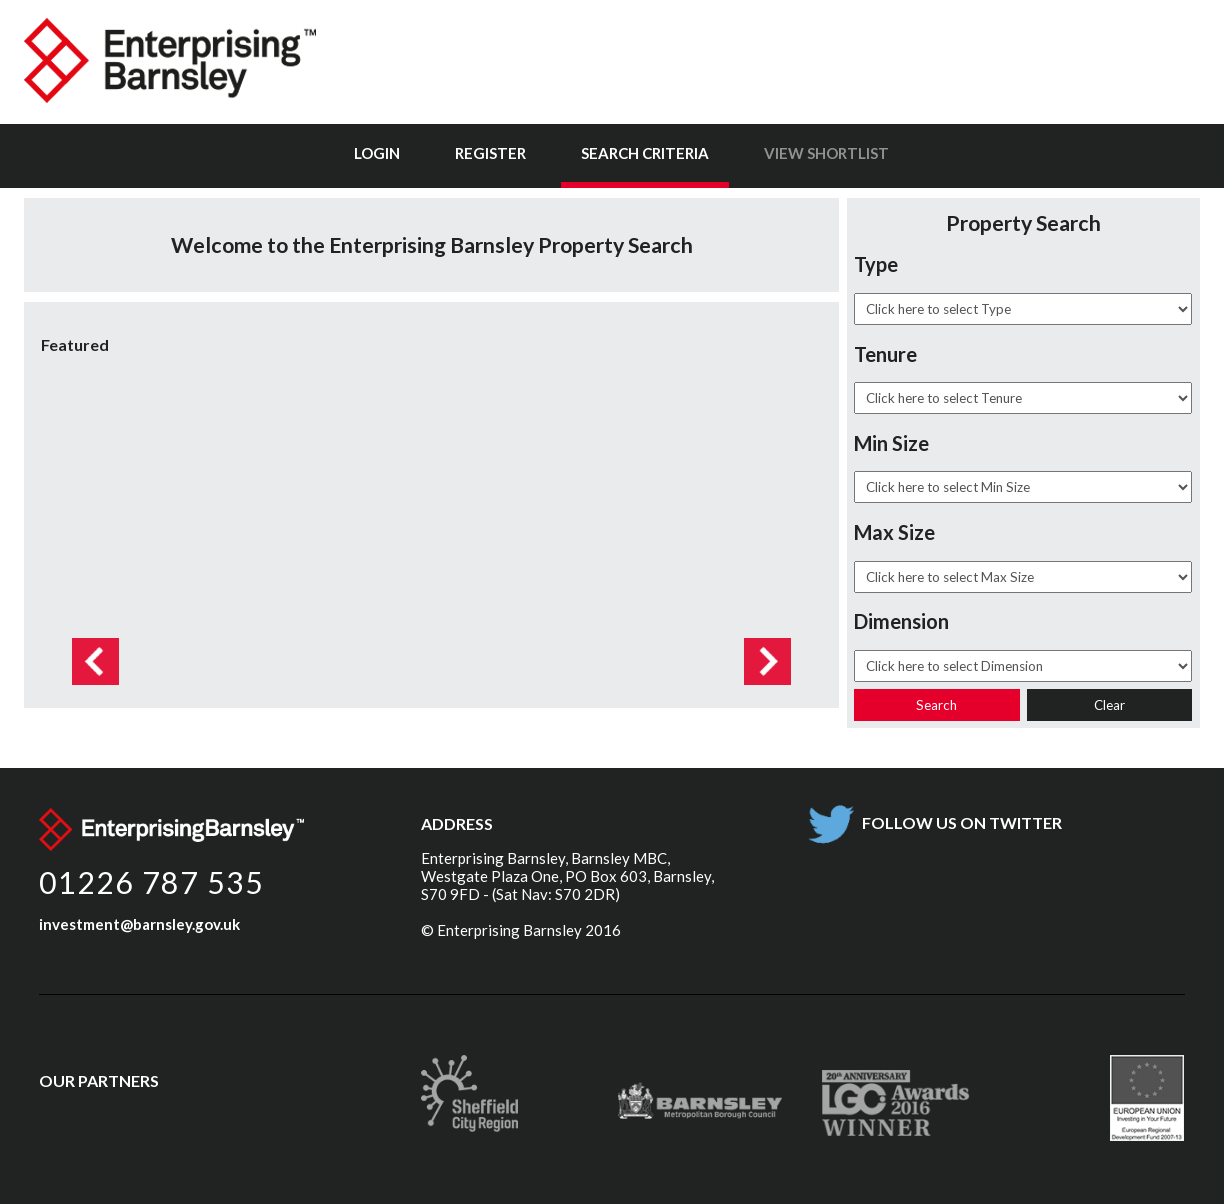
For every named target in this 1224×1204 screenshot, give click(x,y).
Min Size (891, 443)
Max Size (894, 532)
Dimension (901, 621)
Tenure (885, 354)
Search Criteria (645, 153)
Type (876, 264)
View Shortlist (826, 153)
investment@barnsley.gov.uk (139, 924)
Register (490, 153)
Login (377, 153)
